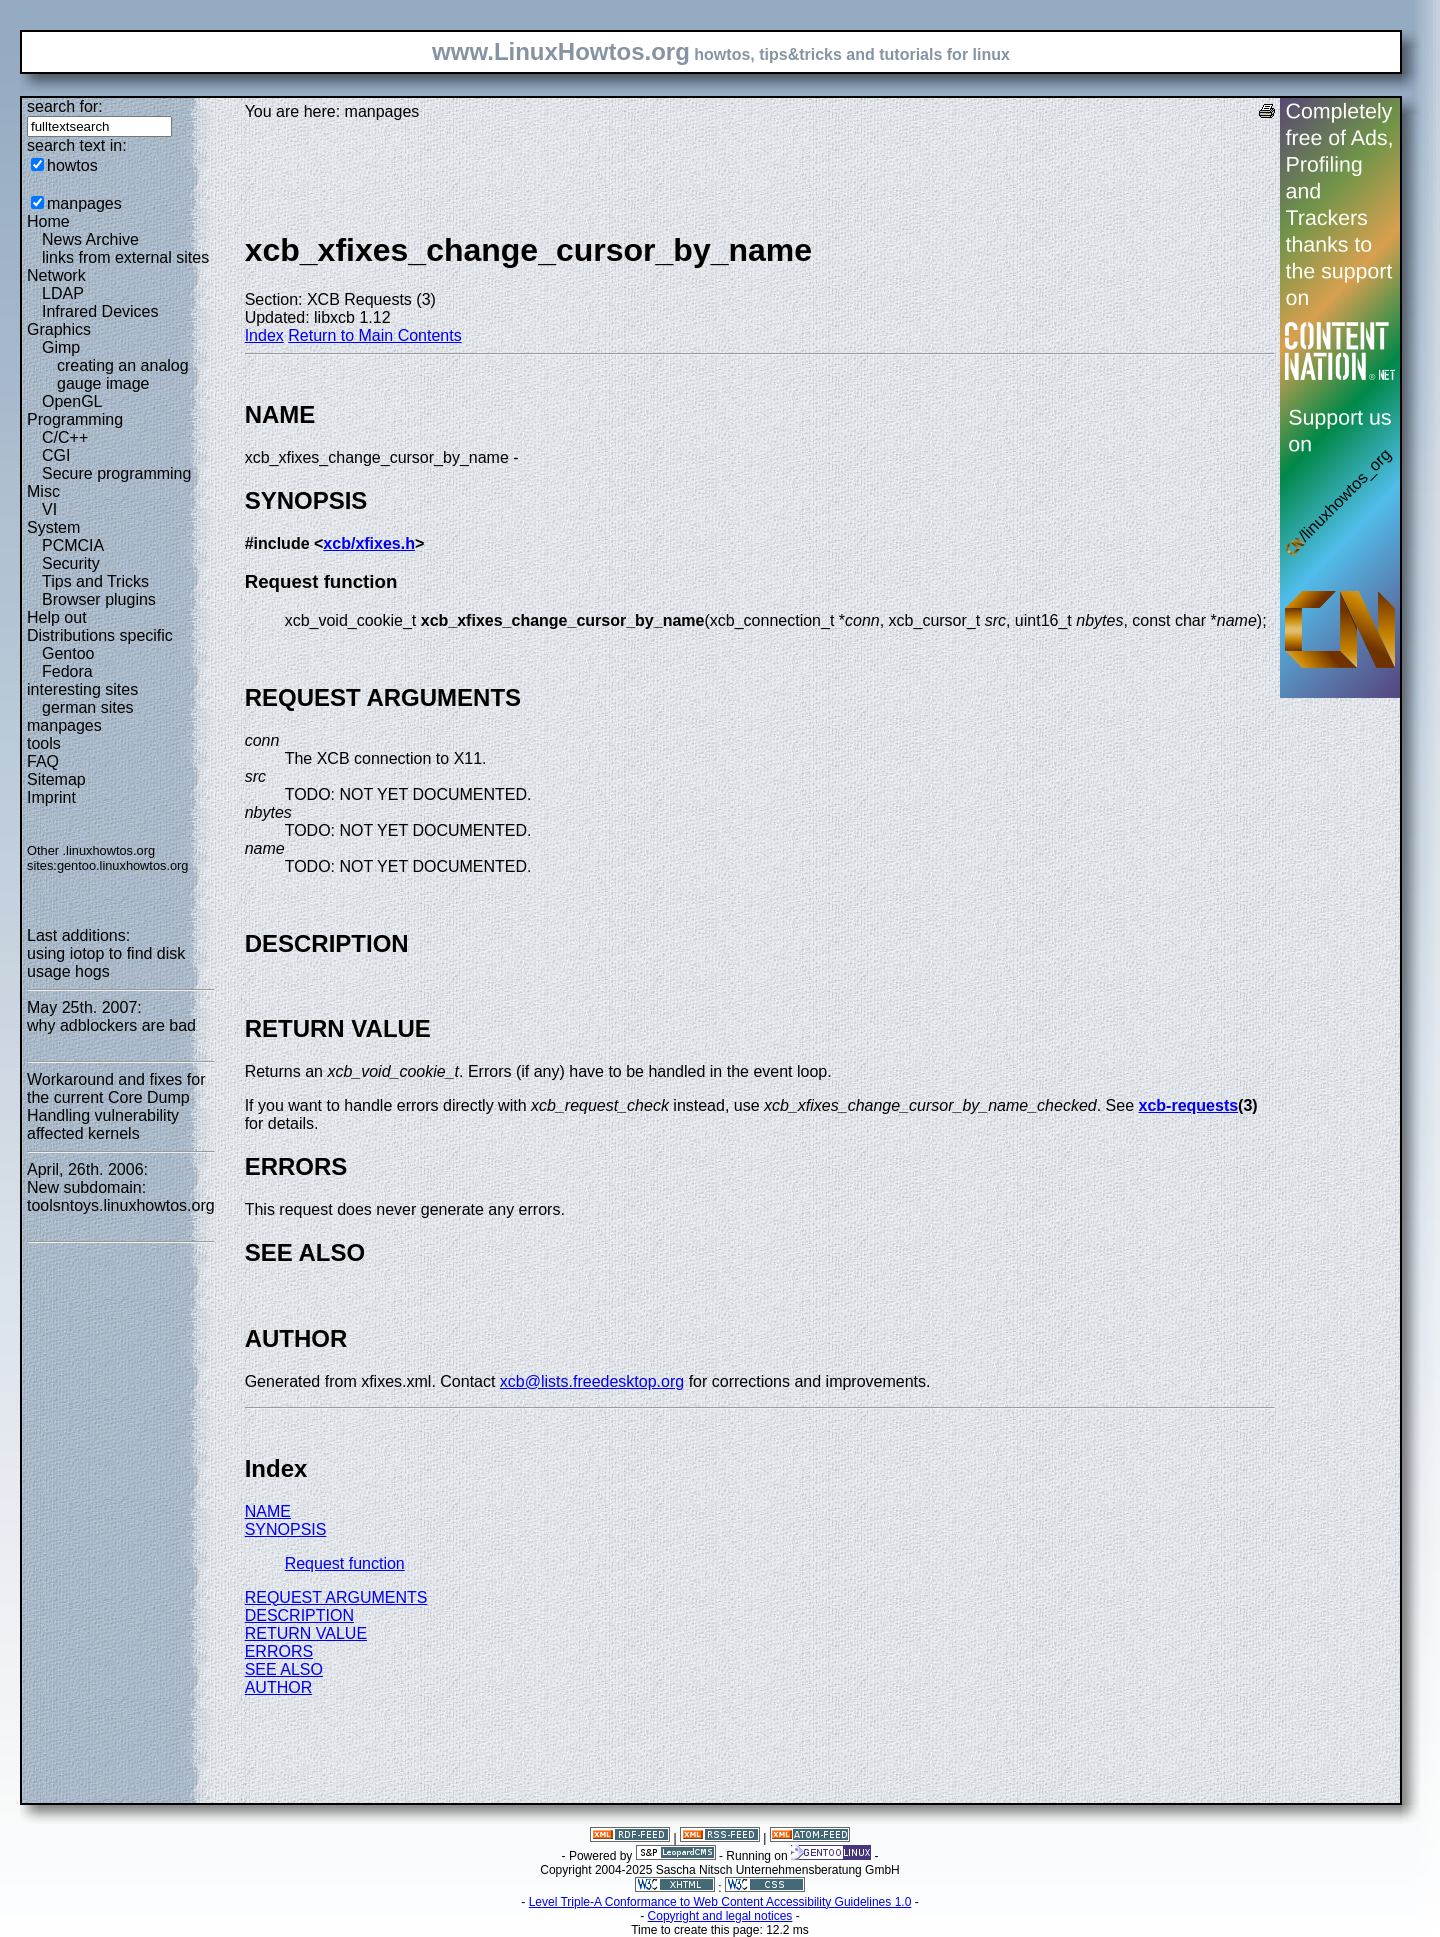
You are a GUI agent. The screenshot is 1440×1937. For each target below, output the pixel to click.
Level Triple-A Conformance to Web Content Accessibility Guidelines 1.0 (720, 1902)
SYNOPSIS (286, 1529)
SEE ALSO (284, 1669)
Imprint (51, 797)
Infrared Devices (100, 311)
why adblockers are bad (111, 1025)
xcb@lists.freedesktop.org (592, 1381)
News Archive (90, 239)
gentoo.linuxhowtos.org (123, 865)
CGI (56, 455)
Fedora (67, 671)
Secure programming (116, 473)
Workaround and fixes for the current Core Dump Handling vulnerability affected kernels (116, 1106)
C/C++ (65, 437)
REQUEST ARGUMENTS (336, 1597)
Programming (75, 419)
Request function (345, 1563)
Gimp (61, 347)
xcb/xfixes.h (369, 543)
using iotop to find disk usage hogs (106, 962)
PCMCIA (73, 545)
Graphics (59, 329)
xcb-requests (1189, 1105)
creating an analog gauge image (123, 374)
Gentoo (68, 653)
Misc (43, 491)
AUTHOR (279, 1687)
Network (56, 275)
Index (264, 335)
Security (71, 563)
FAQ (43, 761)
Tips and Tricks (95, 581)
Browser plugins (99, 599)
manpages (84, 203)
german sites (88, 707)
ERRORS (279, 1651)
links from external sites (125, 257)
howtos (72, 165)
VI (49, 509)
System (53, 527)
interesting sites (82, 689)
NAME (268, 1511)
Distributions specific (100, 635)
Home (48, 221)
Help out (57, 617)
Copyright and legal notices (720, 1916)
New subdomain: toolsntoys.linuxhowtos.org (121, 1196)
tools (44, 743)
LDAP (63, 293)
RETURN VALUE (306, 1633)
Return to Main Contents (374, 335)
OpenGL (72, 401)
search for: (65, 106)
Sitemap (56, 779)
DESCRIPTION (299, 1615)
